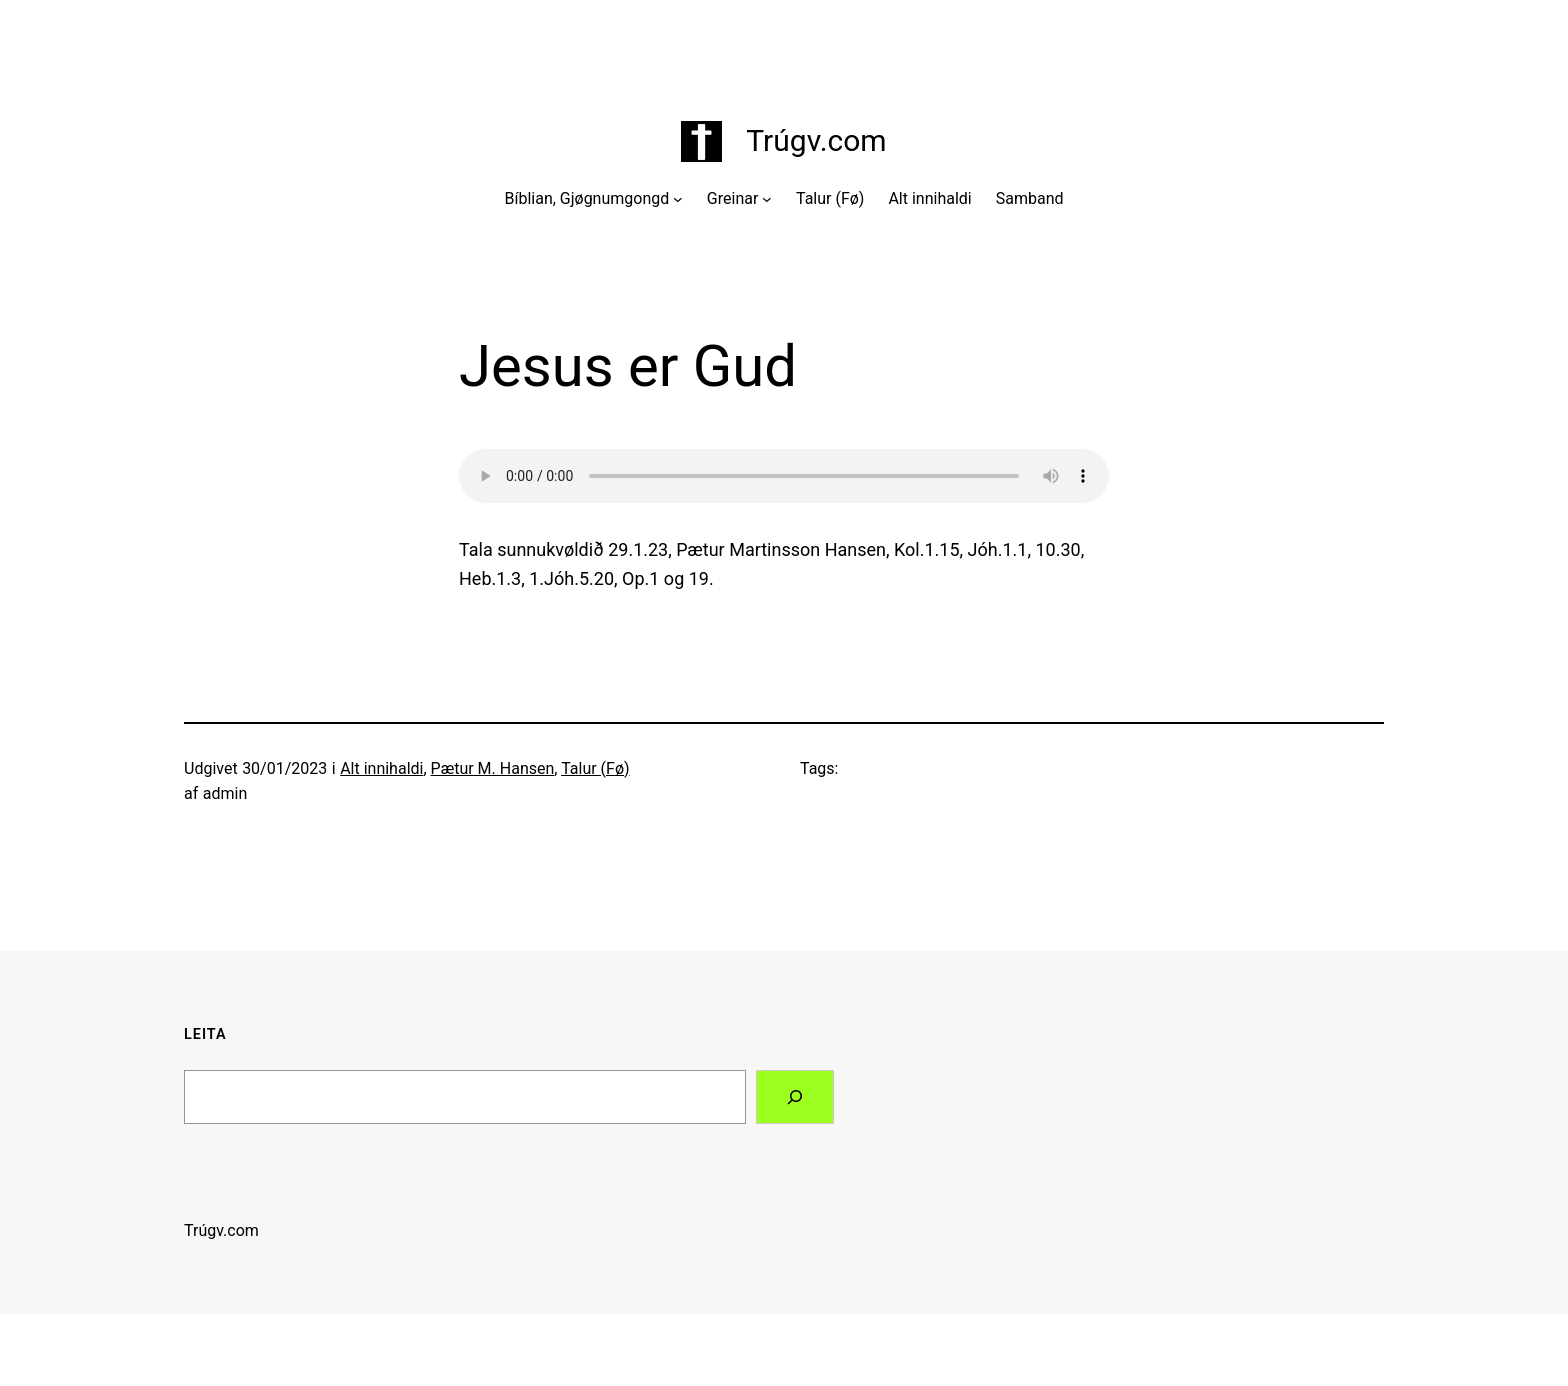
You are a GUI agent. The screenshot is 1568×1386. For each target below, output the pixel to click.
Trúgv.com (816, 140)
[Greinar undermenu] (767, 199)
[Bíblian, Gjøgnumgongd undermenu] (678, 199)
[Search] (795, 1097)
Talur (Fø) (595, 768)
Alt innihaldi (381, 768)
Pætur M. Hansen (493, 768)
